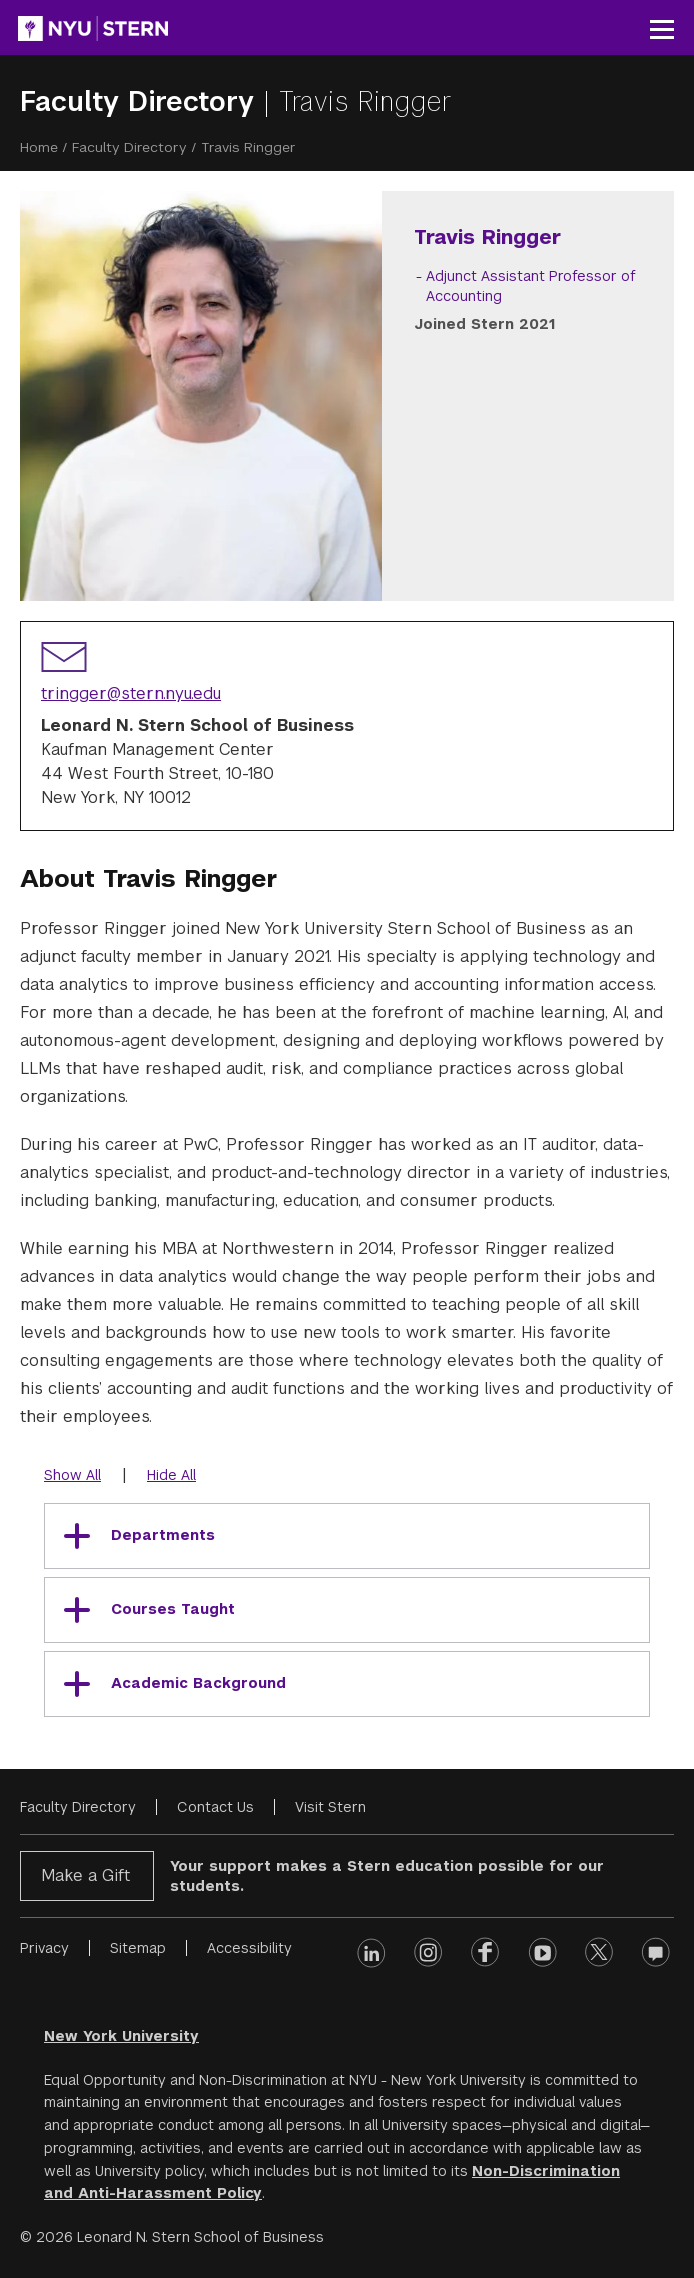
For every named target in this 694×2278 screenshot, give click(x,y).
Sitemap (138, 1948)
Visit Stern (330, 1807)
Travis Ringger (365, 101)
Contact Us (215, 1807)
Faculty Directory (141, 101)
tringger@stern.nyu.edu (131, 693)
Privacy (44, 1948)
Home (39, 147)
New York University (121, 2036)
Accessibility (249, 1948)
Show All (72, 1475)
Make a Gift (85, 1875)
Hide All (171, 1475)
